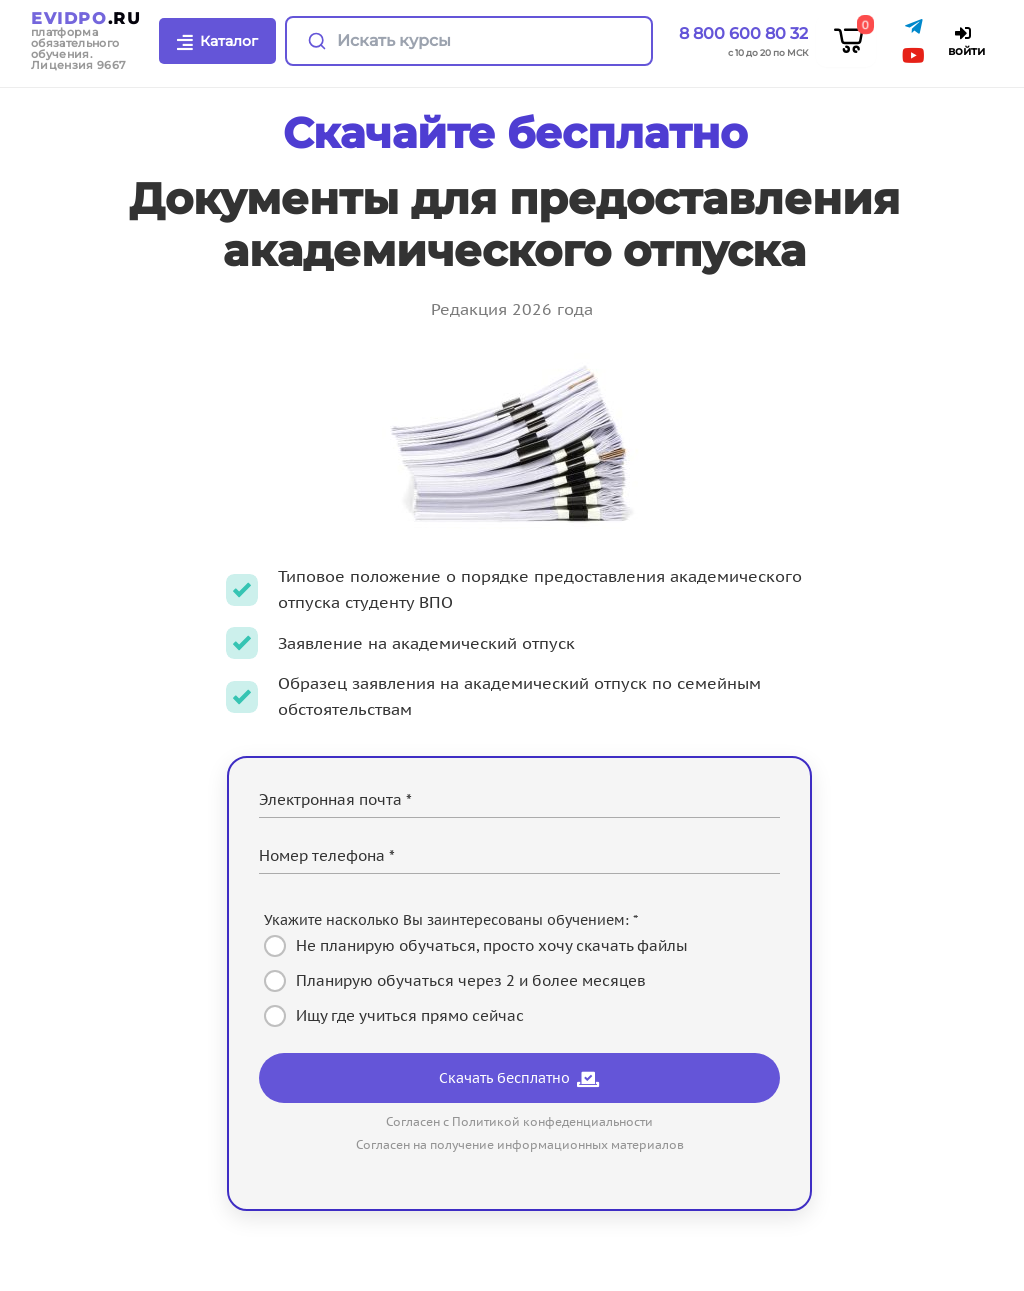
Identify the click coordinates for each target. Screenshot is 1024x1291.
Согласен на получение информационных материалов (520, 1144)
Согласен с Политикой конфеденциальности (519, 1121)
